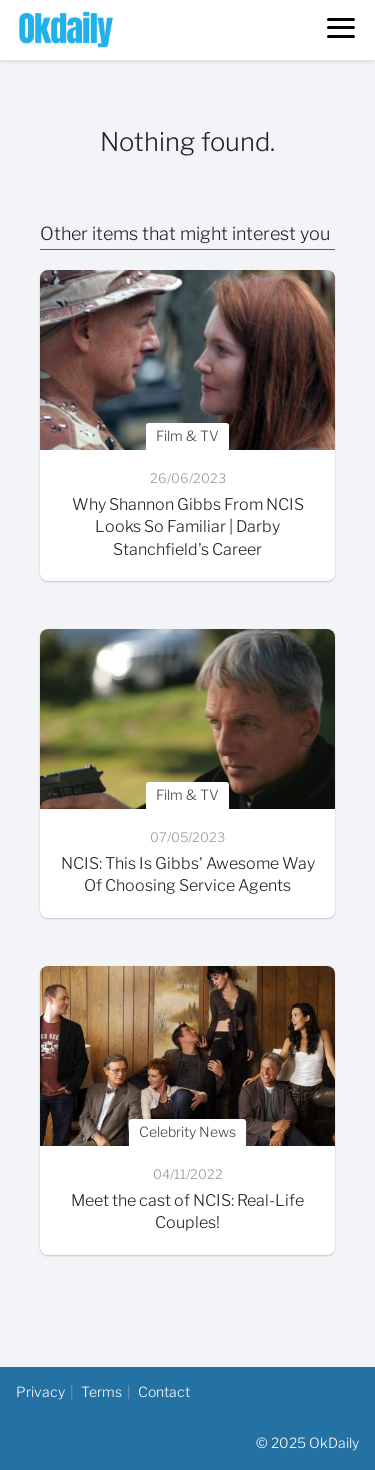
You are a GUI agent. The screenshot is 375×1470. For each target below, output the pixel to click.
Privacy (40, 1391)
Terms (101, 1391)
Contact (164, 1391)
